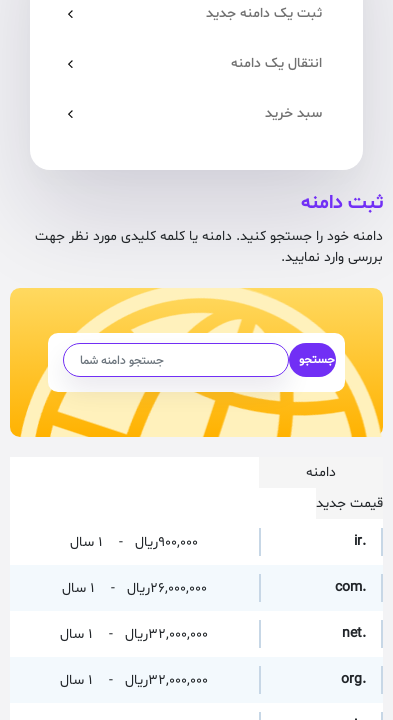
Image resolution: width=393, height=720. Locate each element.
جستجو (317, 360)
